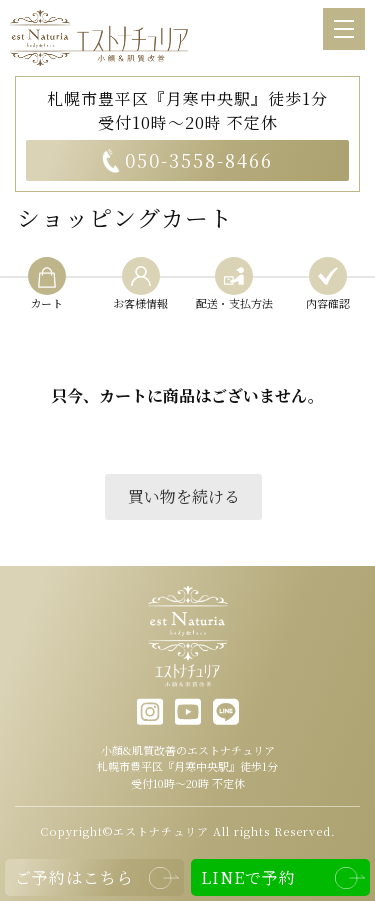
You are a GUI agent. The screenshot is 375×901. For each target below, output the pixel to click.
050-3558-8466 (187, 160)
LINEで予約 (248, 877)
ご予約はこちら (74, 877)
